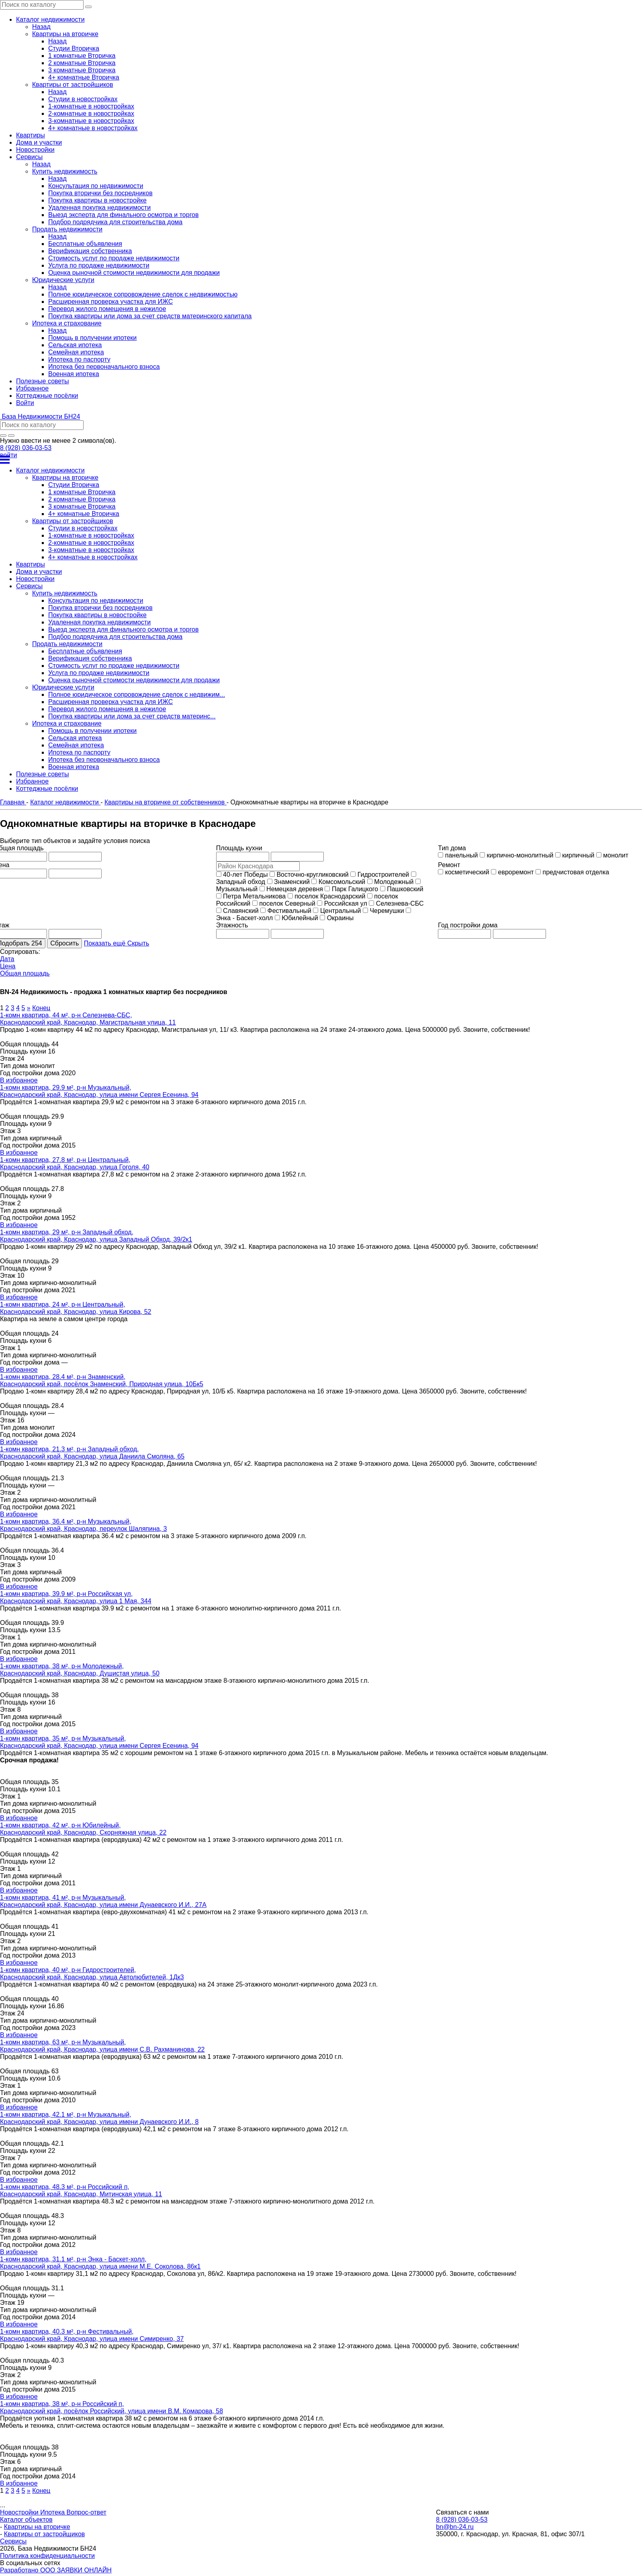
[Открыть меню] (321, 459)
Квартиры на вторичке (37, 2526)
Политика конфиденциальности (47, 2555)
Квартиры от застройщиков (44, 2534)
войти (8, 455)
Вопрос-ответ (86, 2512)
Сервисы (13, 2541)
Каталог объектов (26, 2519)
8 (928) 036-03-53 (25, 447)
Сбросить (64, 943)
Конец (41, 1008)
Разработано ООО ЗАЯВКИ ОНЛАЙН (56, 2570)
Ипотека (53, 2512)
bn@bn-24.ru (455, 2526)
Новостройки (20, 2512)
